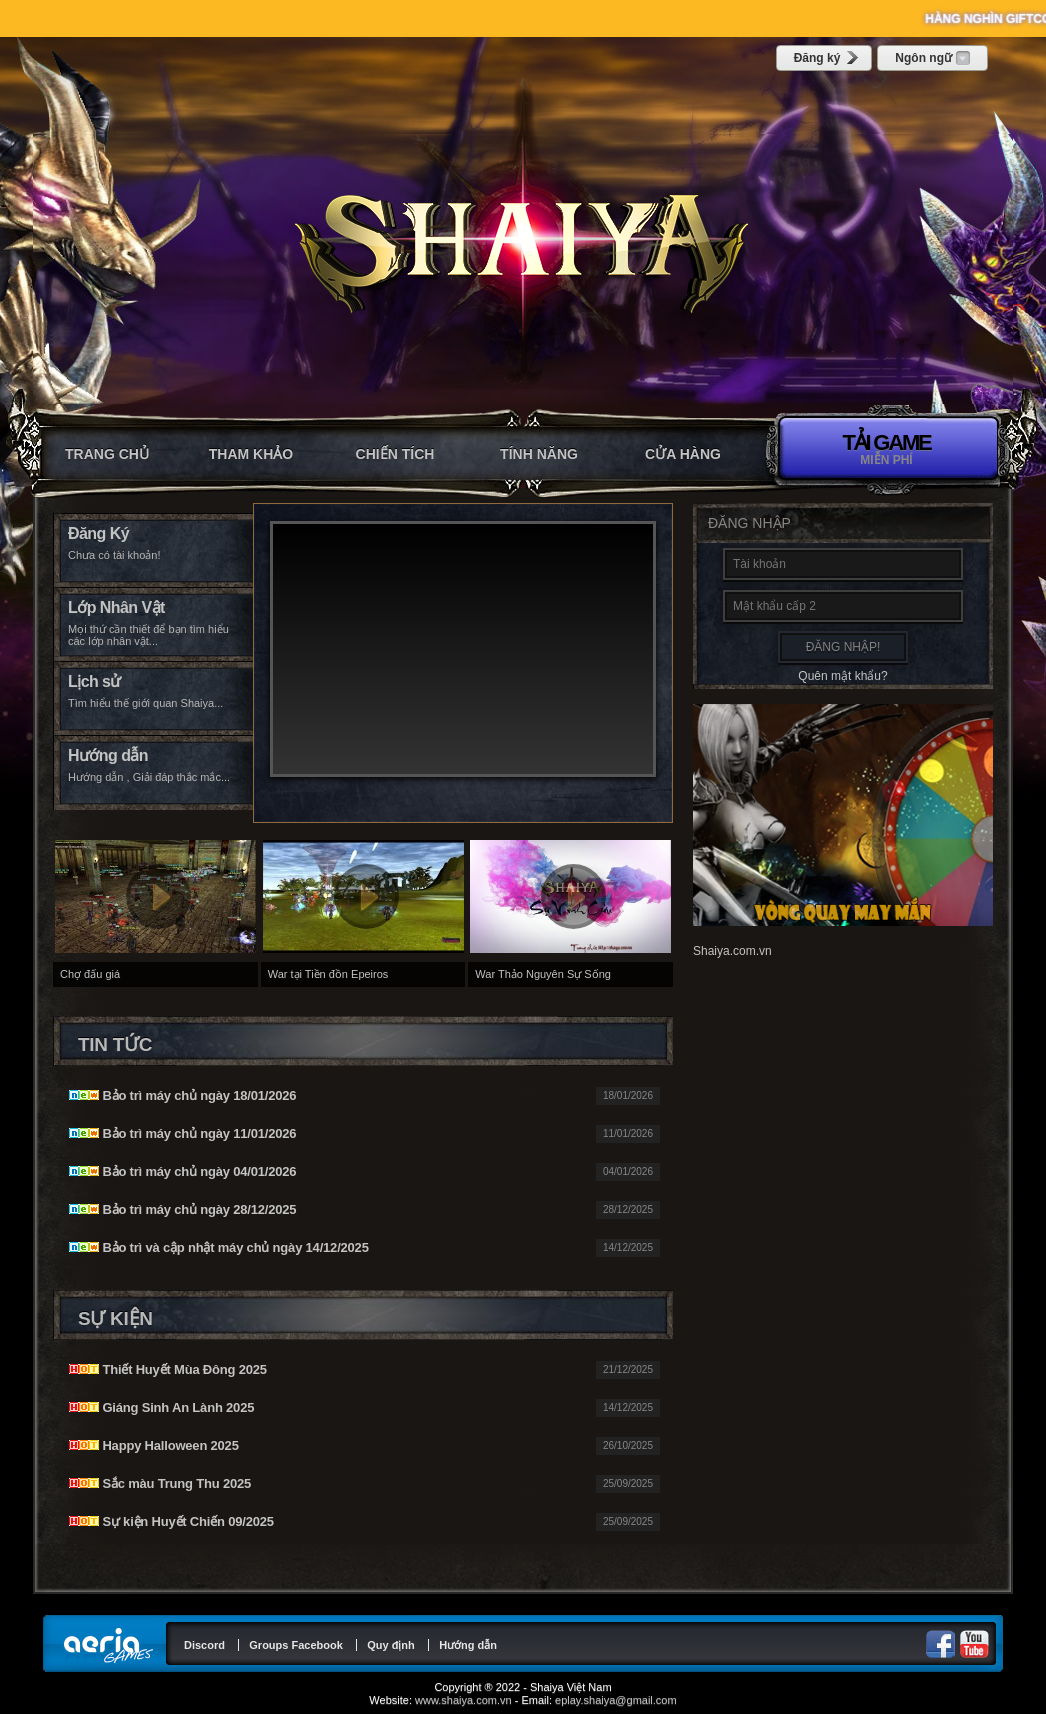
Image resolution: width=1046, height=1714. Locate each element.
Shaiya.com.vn (732, 951)
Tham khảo (251, 454)
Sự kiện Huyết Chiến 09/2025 (171, 1521)
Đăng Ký (98, 533)
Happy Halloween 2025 (154, 1445)
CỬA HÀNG (683, 454)
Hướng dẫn (108, 755)
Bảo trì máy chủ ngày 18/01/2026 (182, 1095)
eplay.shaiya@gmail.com (616, 1700)
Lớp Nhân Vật (116, 607)
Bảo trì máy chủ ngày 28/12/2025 (182, 1209)
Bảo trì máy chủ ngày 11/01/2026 (182, 1133)
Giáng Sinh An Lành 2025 (161, 1407)
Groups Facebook (296, 1645)
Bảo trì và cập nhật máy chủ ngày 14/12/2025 (219, 1247)
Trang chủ (107, 454)
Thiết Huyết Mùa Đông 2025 (168, 1369)
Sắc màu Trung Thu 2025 (160, 1483)
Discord (204, 1645)
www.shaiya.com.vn (463, 1700)
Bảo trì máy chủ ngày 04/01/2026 (182, 1171)
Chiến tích (395, 454)
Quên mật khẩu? (842, 676)
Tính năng (539, 454)
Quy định (391, 1645)
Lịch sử (94, 681)
